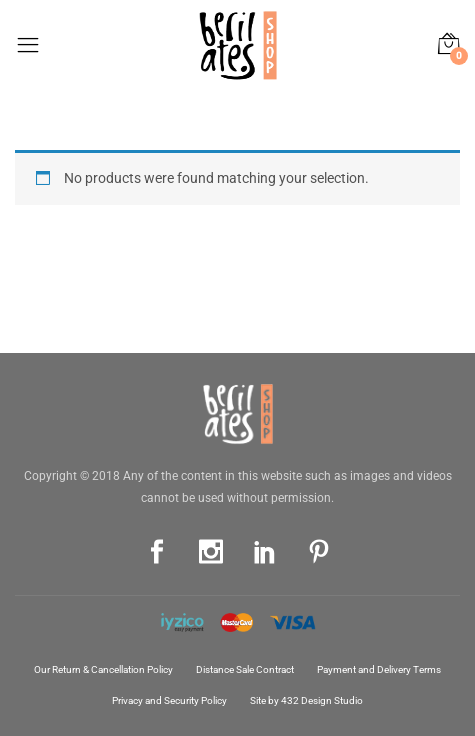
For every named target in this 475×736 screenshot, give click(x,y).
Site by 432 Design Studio (306, 700)
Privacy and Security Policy (169, 700)
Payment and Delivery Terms (379, 669)
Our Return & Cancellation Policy (103, 669)
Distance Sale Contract (245, 669)
